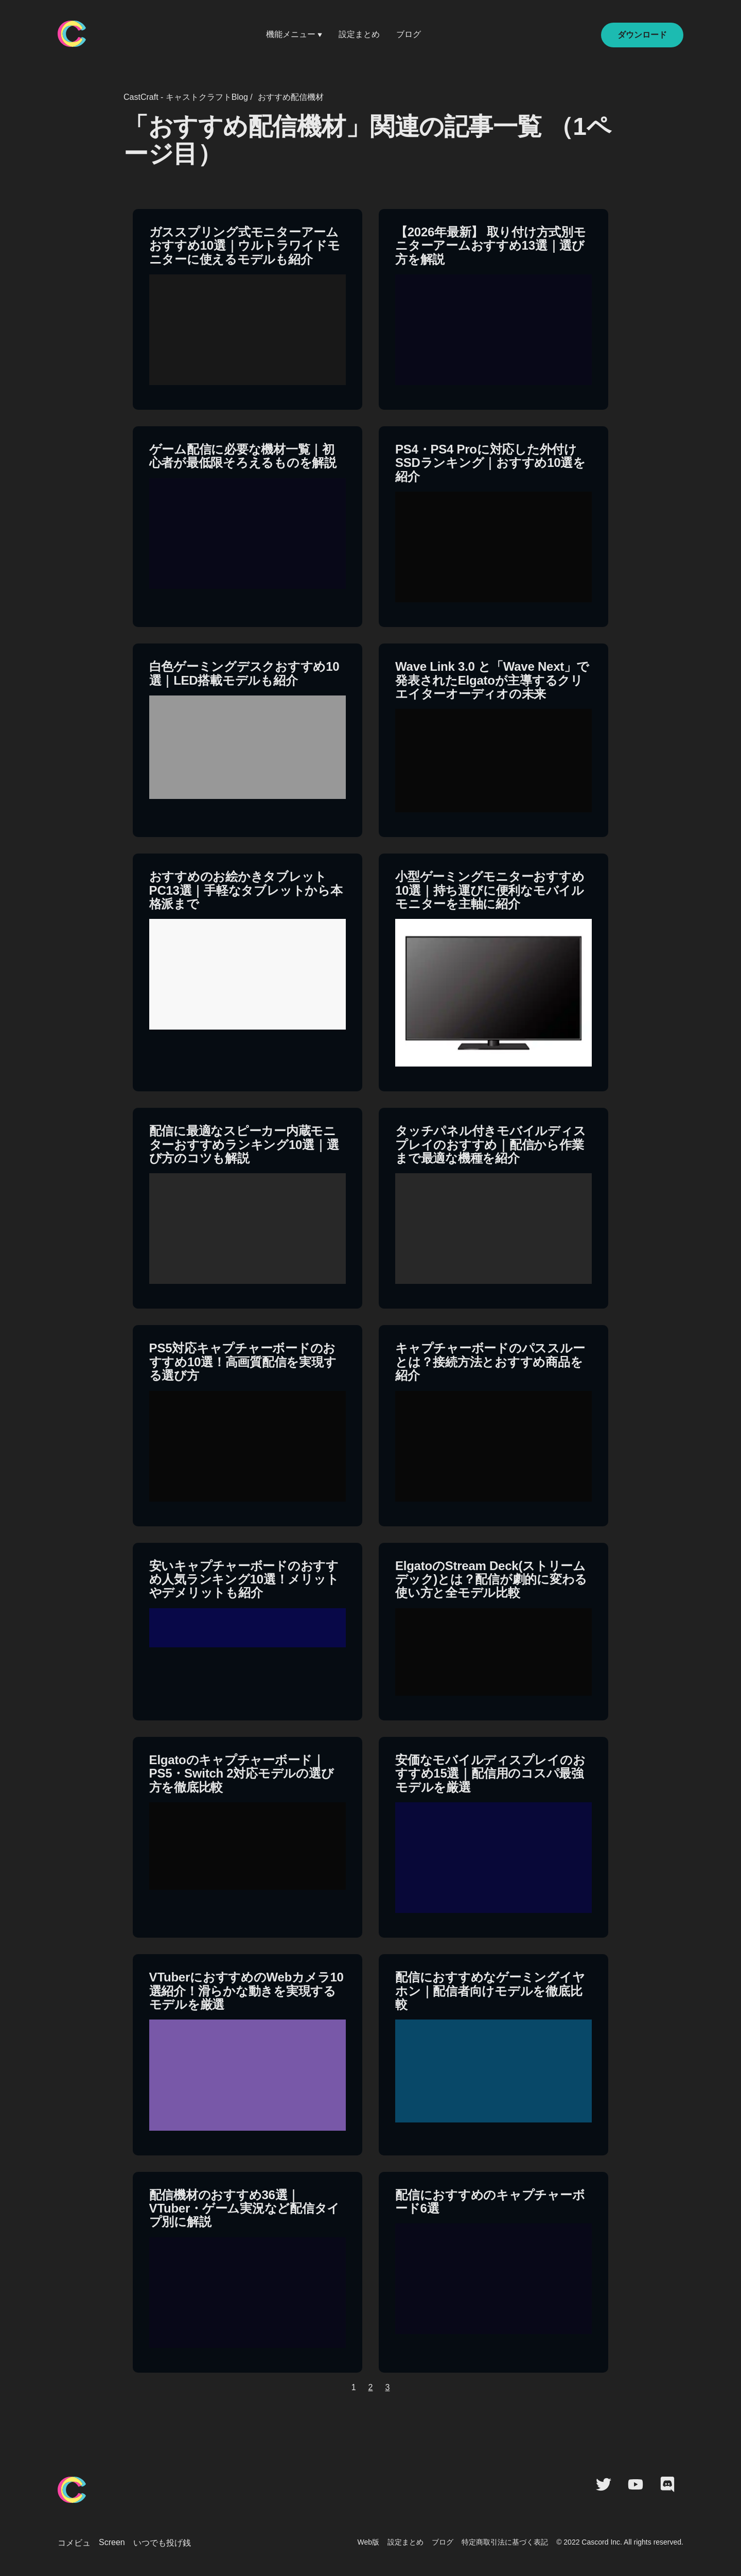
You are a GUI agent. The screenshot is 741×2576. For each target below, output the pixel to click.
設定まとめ (359, 34)
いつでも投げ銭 (162, 2542)
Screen (112, 2542)
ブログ (408, 34)
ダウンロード (642, 34)
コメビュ (74, 2542)
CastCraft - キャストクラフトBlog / (188, 97)
